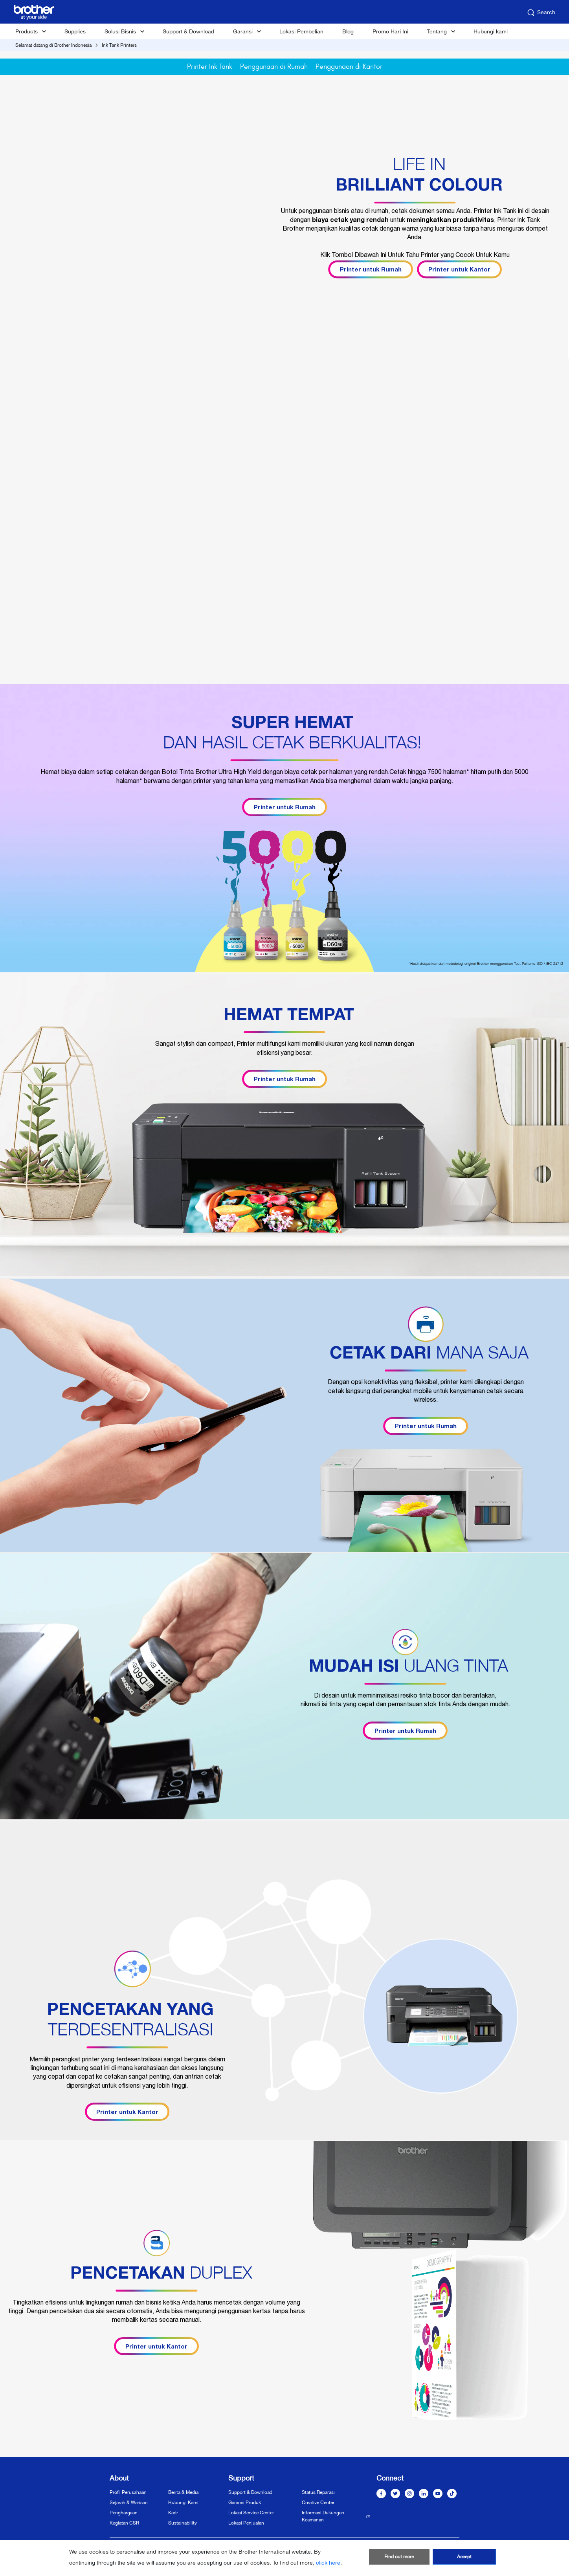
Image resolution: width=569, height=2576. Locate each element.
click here (328, 2562)
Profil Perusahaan (128, 2492)
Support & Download (188, 31)
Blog (348, 31)
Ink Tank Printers (119, 45)
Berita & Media (183, 2492)
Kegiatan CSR (124, 2523)
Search (540, 12)
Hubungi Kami (183, 2502)
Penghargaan (124, 2512)
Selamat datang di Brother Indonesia (53, 45)
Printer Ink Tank (209, 66)
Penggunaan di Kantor (349, 66)
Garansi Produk (244, 2502)
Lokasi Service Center (251, 2512)
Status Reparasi (318, 2492)
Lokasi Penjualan (246, 2523)
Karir (173, 2512)
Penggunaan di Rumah (274, 66)
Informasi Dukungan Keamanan (323, 2516)
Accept (464, 2556)
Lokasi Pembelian (301, 31)
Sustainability (182, 2523)
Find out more (399, 2556)
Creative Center (318, 2502)
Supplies (75, 31)
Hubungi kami (491, 31)
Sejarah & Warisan (129, 2502)
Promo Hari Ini (390, 31)
